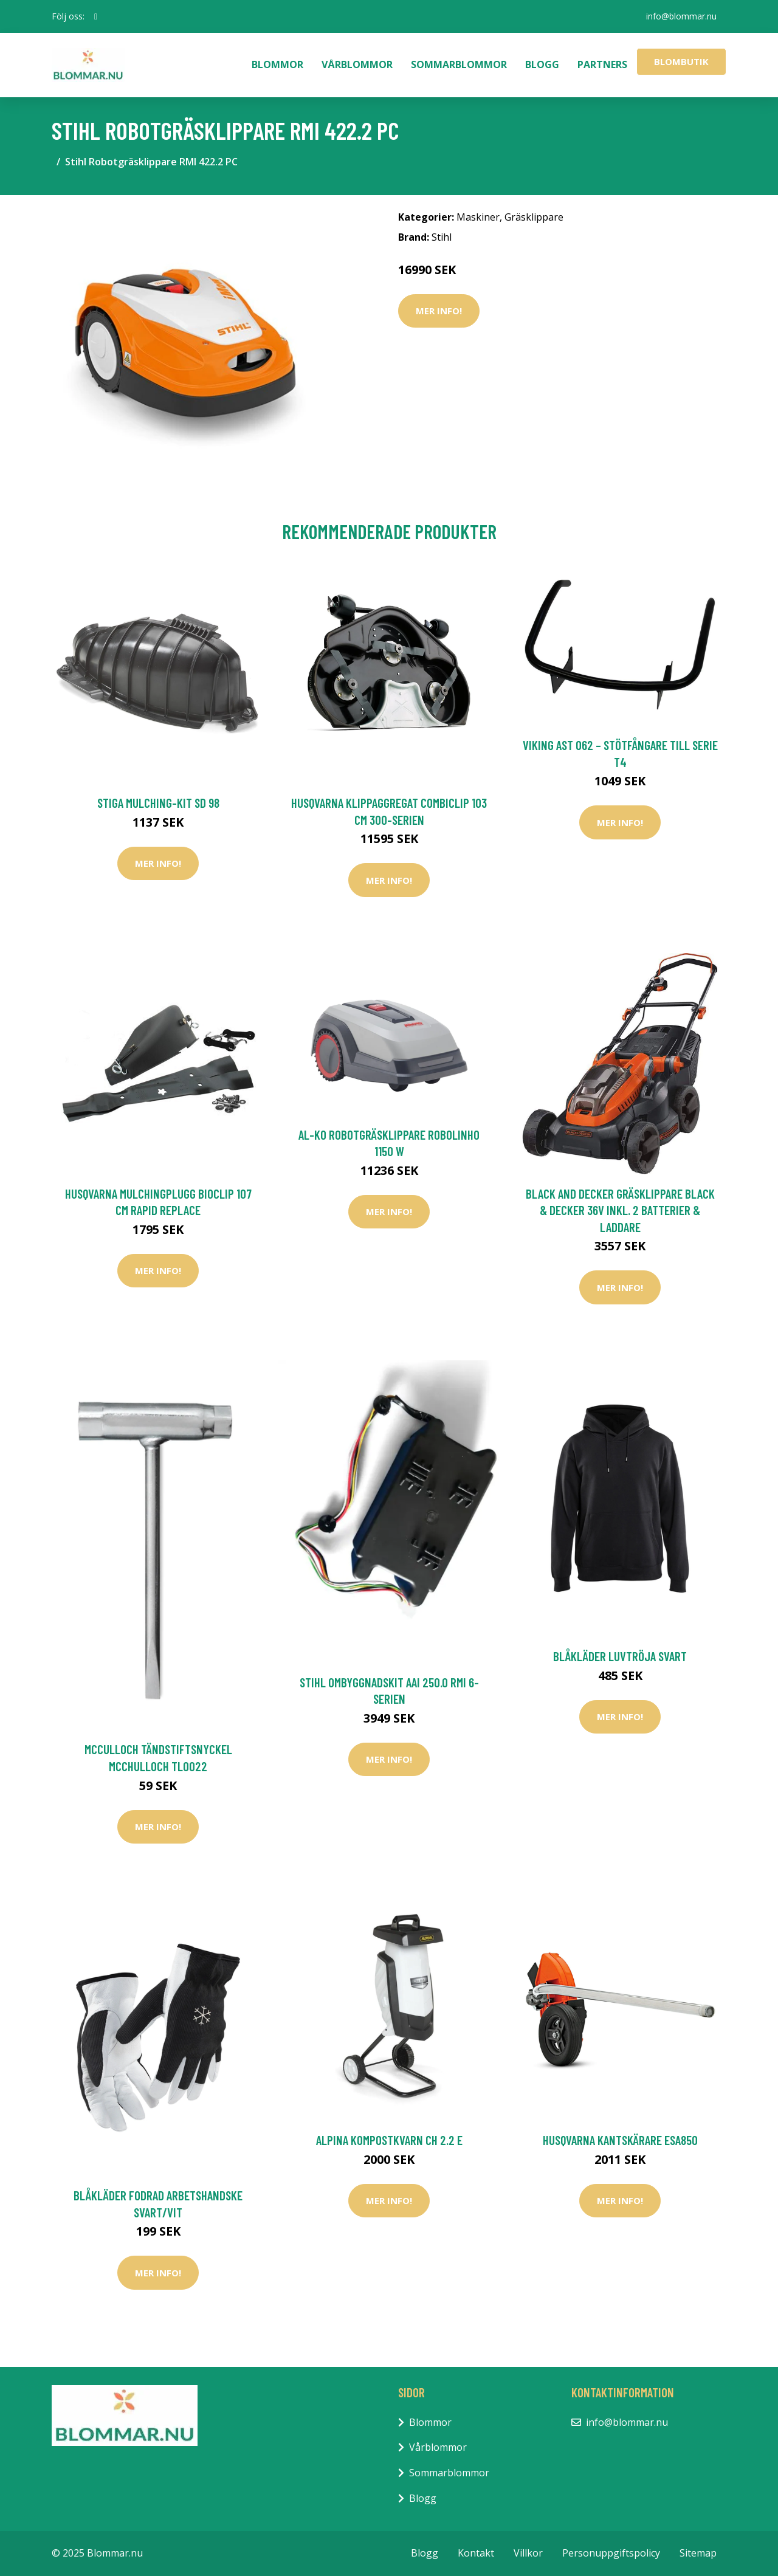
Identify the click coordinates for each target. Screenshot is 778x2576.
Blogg (542, 64)
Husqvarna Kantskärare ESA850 (620, 2139)
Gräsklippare (533, 217)
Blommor (277, 64)
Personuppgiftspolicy (611, 2553)
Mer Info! (439, 311)
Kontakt (476, 2553)
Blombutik (681, 61)
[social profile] (95, 16)
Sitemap (698, 2553)
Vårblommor (357, 64)
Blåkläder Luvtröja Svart (620, 1656)
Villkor (528, 2553)
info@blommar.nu (681, 16)
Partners (602, 64)
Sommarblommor (459, 64)
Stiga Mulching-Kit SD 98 (158, 802)
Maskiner (478, 217)
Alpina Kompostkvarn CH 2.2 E (389, 2139)
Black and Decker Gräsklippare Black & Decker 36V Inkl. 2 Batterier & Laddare (620, 1210)
